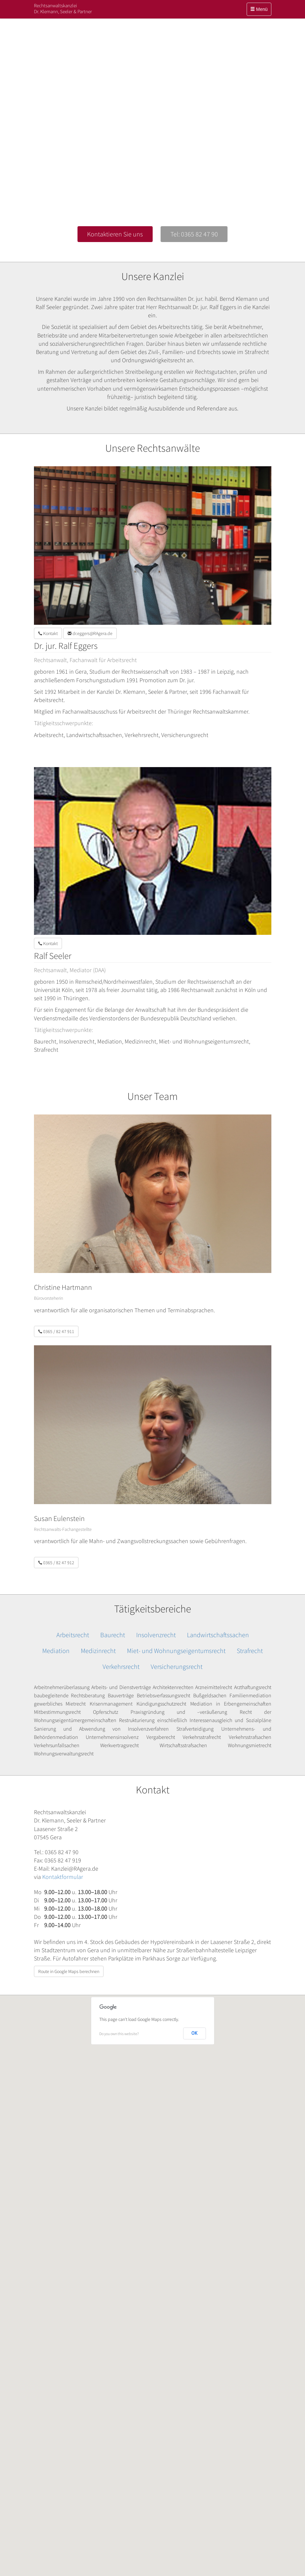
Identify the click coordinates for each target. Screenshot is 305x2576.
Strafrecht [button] (250, 1650)
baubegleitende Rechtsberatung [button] (69, 1695)
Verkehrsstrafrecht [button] (202, 1737)
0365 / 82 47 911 (56, 1331)
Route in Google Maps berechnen (68, 1971)
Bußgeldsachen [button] (210, 1695)
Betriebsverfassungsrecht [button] (163, 1695)
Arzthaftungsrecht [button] (252, 1687)
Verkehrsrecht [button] (121, 1666)
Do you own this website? (119, 2033)
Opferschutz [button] (105, 1712)
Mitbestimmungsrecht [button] (57, 1712)
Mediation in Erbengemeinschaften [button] (230, 1703)
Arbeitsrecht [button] (72, 1635)
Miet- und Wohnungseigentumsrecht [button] (176, 1650)
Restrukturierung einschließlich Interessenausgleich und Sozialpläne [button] (195, 1720)
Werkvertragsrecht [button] (119, 1745)
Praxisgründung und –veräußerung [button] (179, 1712)
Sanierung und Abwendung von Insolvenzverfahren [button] (101, 1728)
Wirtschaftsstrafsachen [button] (183, 1745)
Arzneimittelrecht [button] (213, 1687)
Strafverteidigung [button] (195, 1728)
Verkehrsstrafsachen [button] (250, 1737)
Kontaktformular (62, 1877)
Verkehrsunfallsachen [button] (56, 1745)
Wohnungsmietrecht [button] (249, 1745)
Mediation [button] (56, 1650)
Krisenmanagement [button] (111, 1703)
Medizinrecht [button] (98, 1650)
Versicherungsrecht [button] (176, 1666)
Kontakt (48, 633)
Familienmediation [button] (250, 1695)
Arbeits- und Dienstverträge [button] (121, 1687)
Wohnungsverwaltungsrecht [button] (64, 1753)
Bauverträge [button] (121, 1695)
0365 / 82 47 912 (56, 1563)
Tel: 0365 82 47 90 (194, 234)
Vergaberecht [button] (160, 1737)
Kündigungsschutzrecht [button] (161, 1703)
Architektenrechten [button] (173, 1687)
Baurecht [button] (112, 1635)
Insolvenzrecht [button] (156, 1635)
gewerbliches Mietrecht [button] (60, 1703)
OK (195, 2033)
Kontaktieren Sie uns (115, 234)
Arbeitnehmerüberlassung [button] (62, 1687)
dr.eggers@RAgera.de (90, 633)
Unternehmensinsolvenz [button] (112, 1737)
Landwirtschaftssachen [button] (218, 1635)
